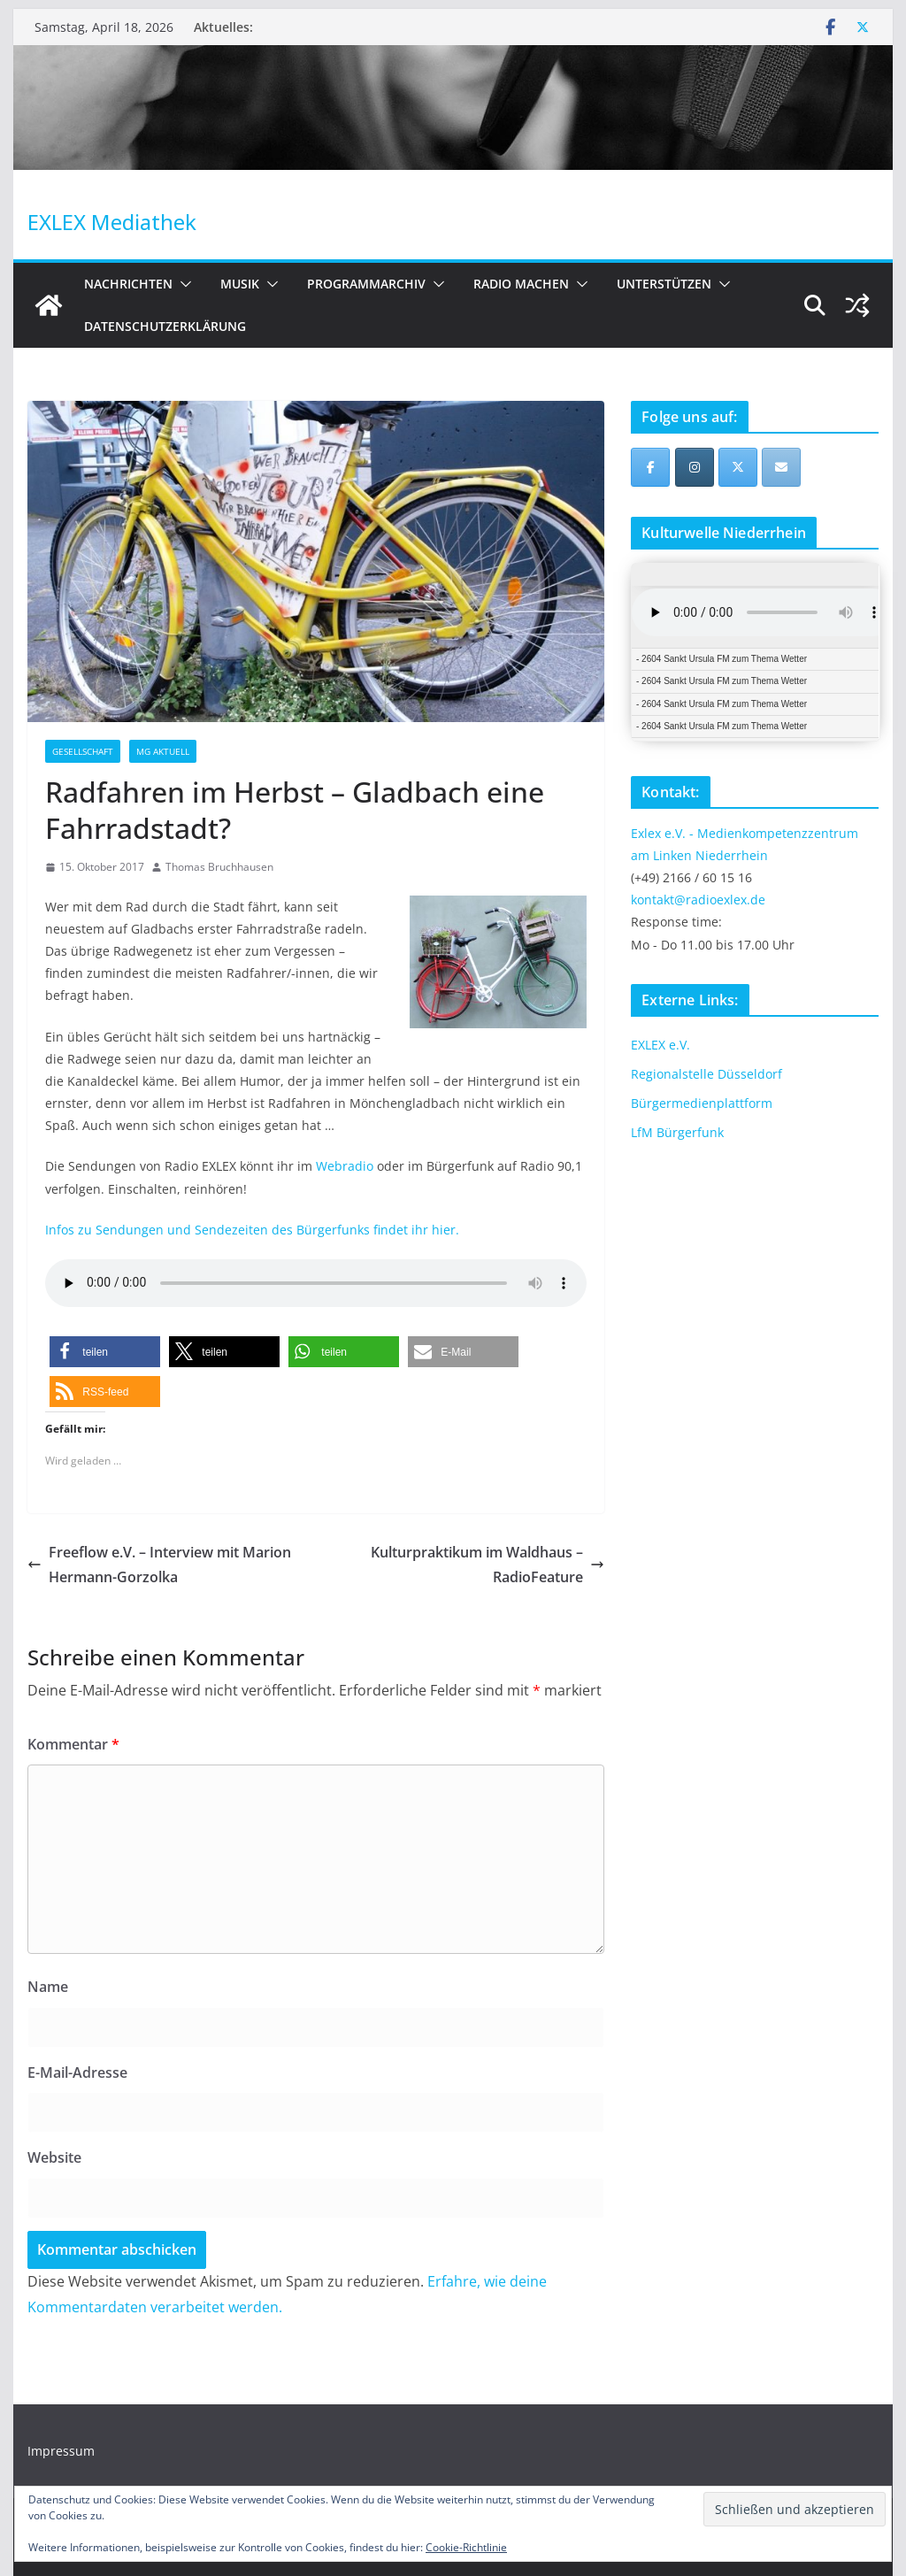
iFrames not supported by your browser (755, 652)
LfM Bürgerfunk (677, 1132)
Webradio (346, 1165)
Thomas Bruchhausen (219, 866)
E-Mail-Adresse (77, 2072)
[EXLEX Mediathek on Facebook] (650, 467)
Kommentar (73, 1744)
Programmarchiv (366, 283)
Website (54, 2157)
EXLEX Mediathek (111, 221)
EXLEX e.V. (660, 1044)
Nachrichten (128, 283)
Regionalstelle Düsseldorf (706, 1073)
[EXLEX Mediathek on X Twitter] (737, 467)
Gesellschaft (82, 751)
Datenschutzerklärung (165, 326)
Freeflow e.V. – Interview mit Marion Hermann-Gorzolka (159, 1565)
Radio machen (521, 283)
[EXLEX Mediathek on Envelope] (781, 467)
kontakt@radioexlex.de (698, 899)
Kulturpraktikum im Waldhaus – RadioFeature (487, 1565)
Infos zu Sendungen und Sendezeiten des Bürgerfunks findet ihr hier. (252, 1229)
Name (47, 1986)
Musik (239, 283)
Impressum (61, 2450)
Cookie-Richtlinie (466, 2547)
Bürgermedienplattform (701, 1103)
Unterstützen (664, 283)
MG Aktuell (162, 751)
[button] (182, 284)
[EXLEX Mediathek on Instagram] (694, 467)
